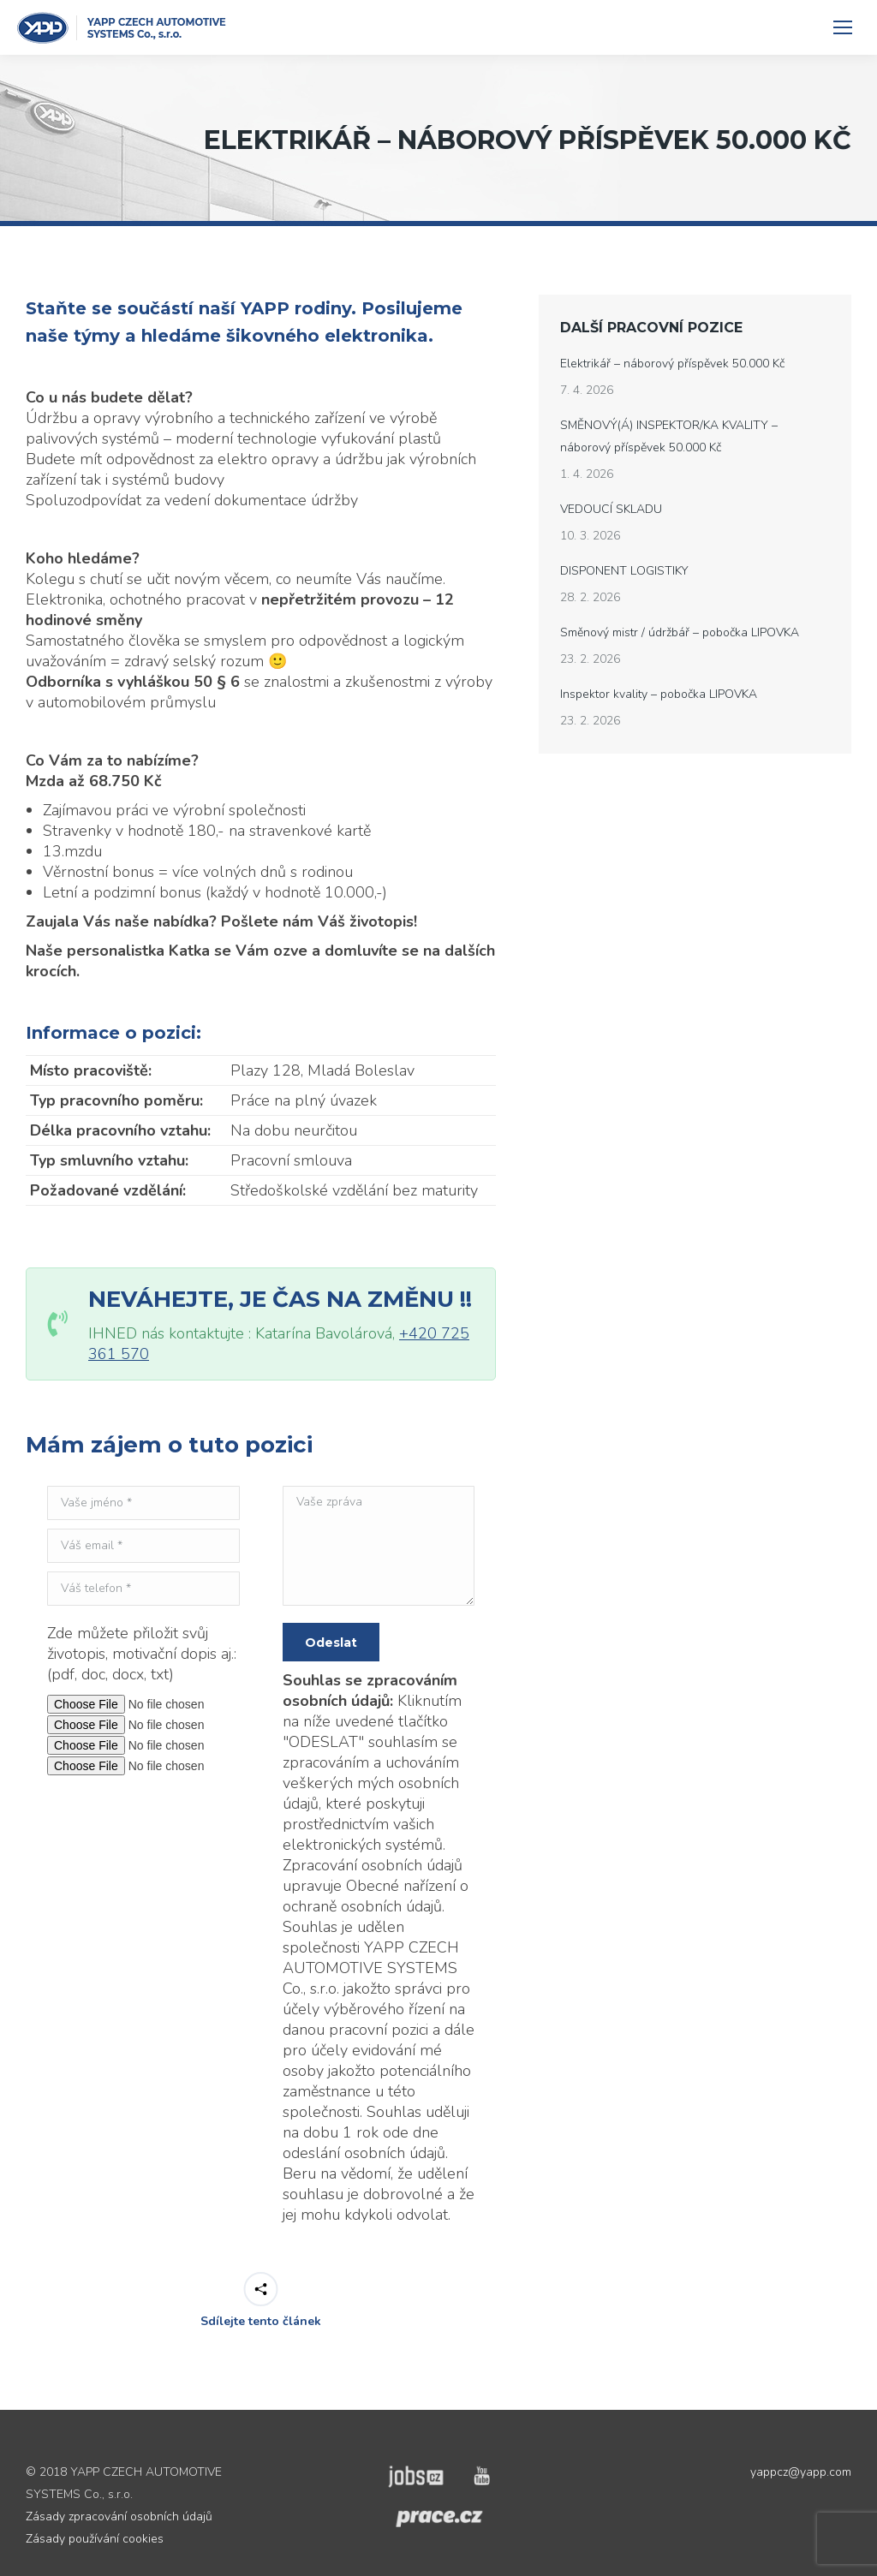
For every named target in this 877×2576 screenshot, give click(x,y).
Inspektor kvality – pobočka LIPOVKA (658, 694)
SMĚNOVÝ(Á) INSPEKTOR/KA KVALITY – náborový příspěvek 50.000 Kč (669, 436)
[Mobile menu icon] (843, 27)
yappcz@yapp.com (800, 2472)
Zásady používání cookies (95, 2539)
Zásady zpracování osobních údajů (119, 2516)
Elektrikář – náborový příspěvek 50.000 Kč (672, 363)
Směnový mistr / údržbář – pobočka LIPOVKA (679, 632)
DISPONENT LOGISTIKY (624, 571)
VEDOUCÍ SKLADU (611, 509)
